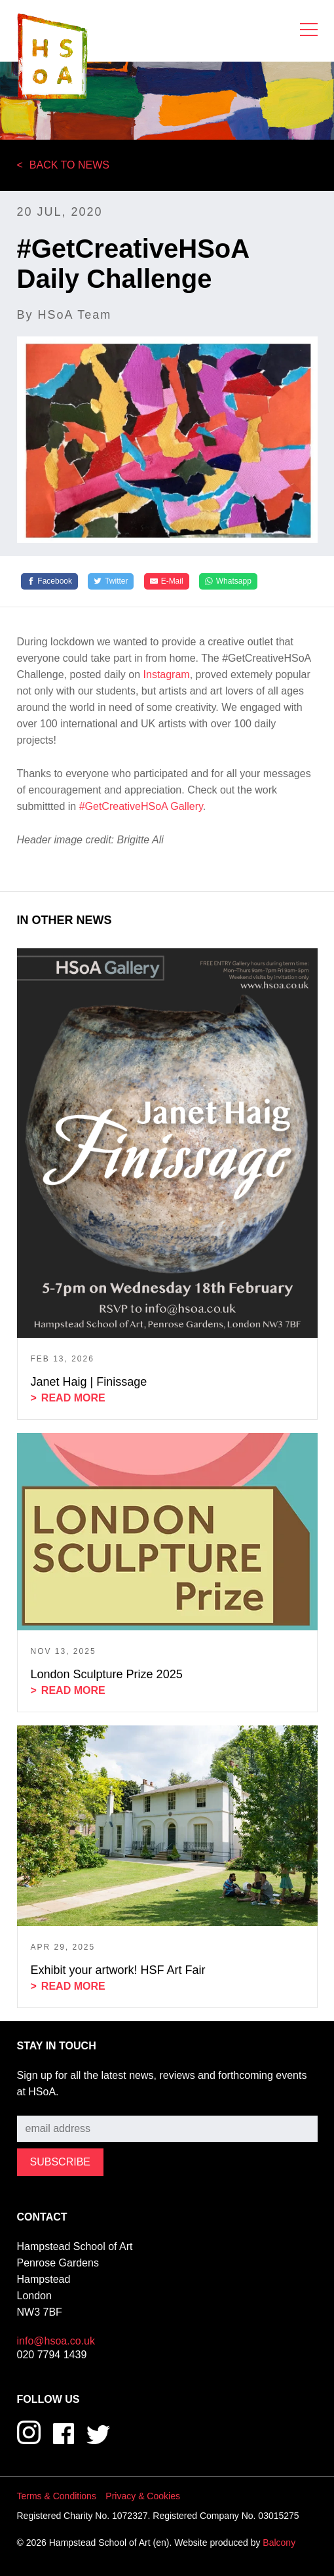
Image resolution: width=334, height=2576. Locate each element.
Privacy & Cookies (142, 2496)
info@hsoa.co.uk (56, 2340)
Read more (73, 1397)
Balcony (279, 2542)
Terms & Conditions (56, 2496)
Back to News (69, 165)
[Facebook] (50, 581)
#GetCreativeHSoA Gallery (141, 806)
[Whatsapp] (228, 581)
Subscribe (40, 2105)
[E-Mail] (166, 581)
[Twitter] (111, 581)
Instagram (166, 674)
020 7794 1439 (52, 2354)
